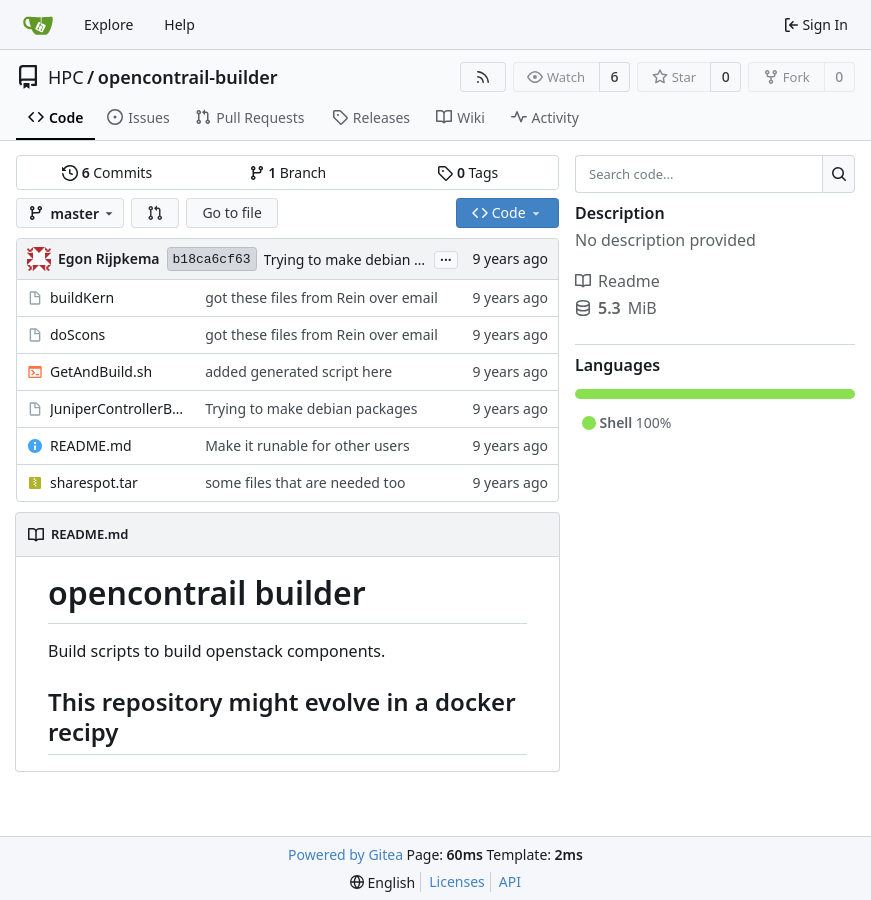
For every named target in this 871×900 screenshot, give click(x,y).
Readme (617, 281)
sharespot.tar (94, 482)
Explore (108, 24)
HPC (66, 77)
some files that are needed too (305, 482)
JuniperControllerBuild (117, 408)
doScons (77, 334)
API (510, 881)
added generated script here (298, 371)
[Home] (38, 25)
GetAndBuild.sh (101, 371)
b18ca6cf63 (212, 259)
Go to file (231, 212)
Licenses (457, 881)
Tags (467, 172)
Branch (288, 172)
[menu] (382, 882)
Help (179, 24)
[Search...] (838, 174)
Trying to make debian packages (370, 259)
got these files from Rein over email (321, 297)
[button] (155, 213)
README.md (91, 445)
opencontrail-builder (188, 77)
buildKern (82, 297)
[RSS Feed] (483, 77)
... (446, 258)
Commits (107, 172)
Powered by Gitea (345, 854)
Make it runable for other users (307, 445)
